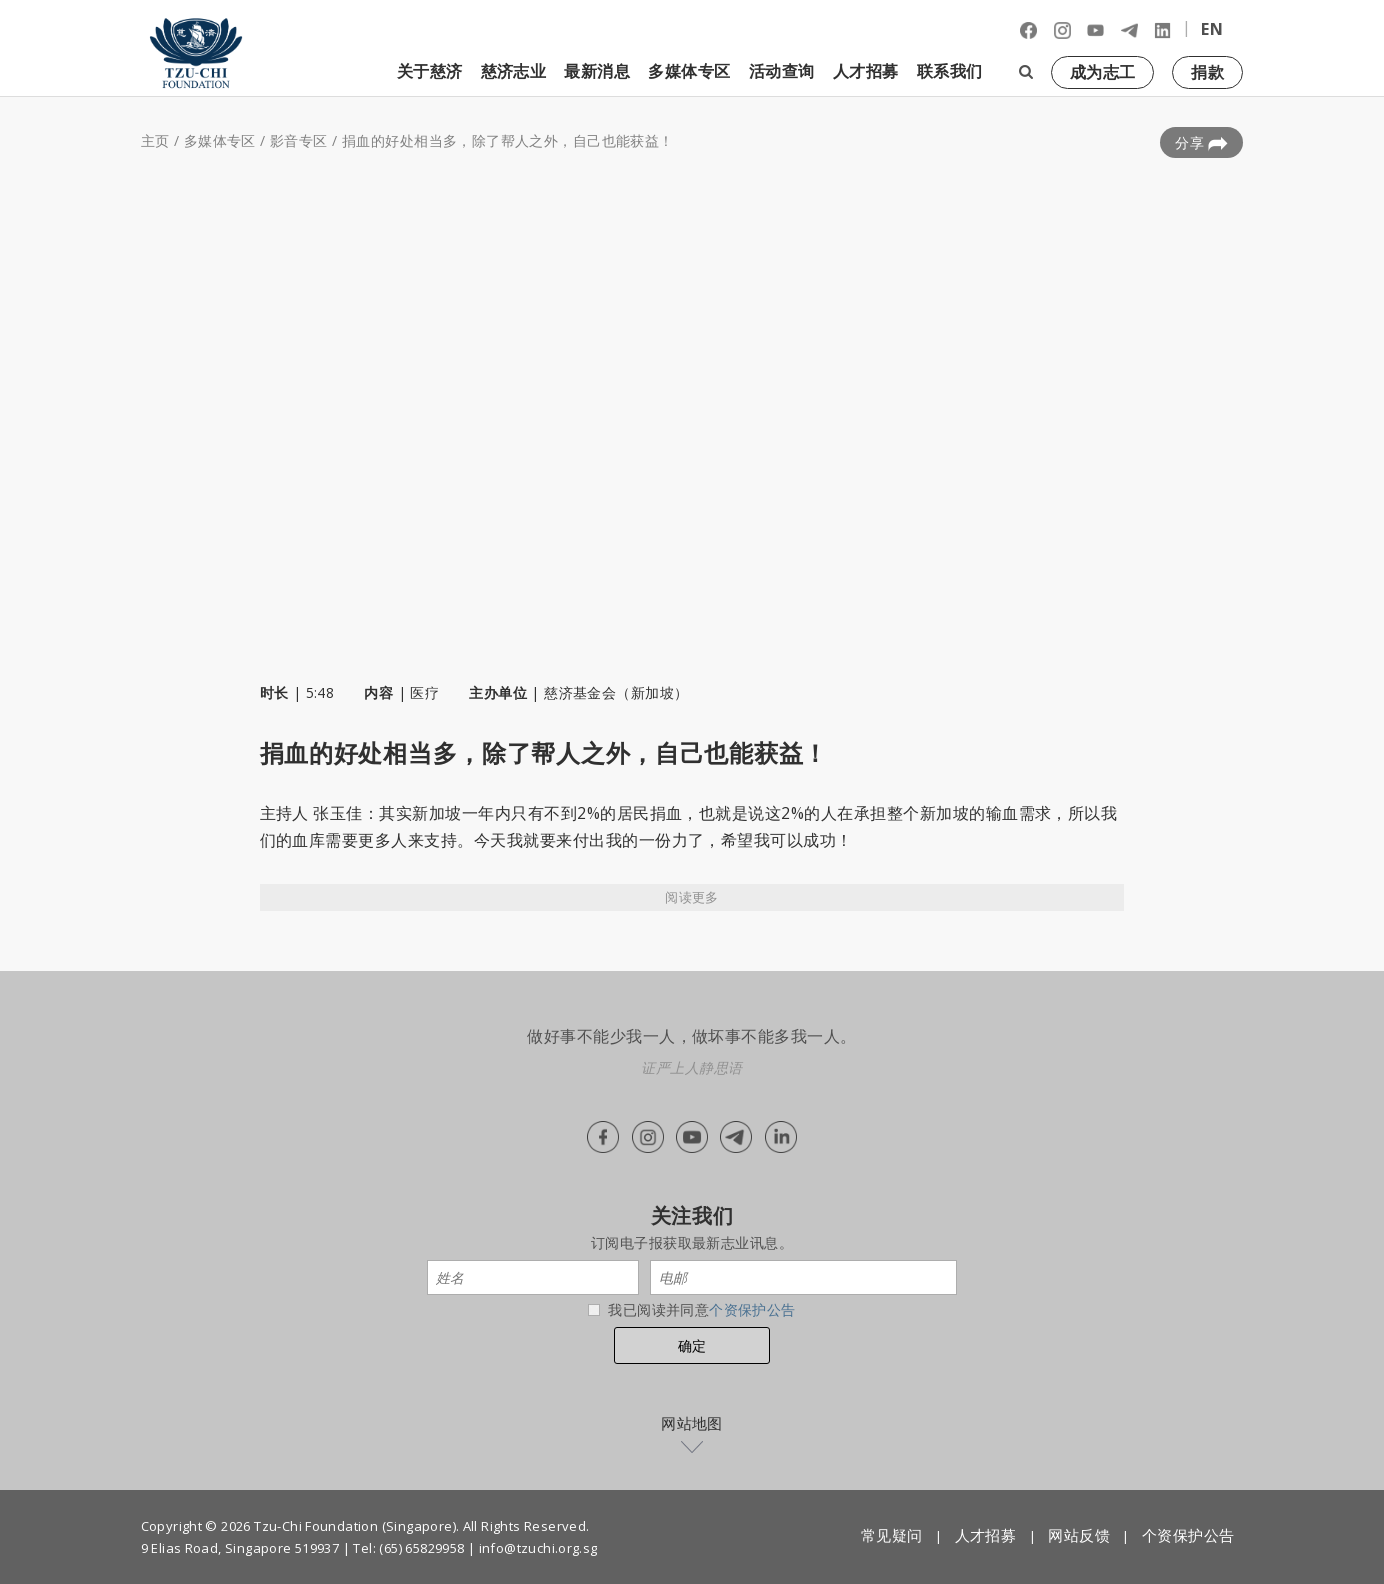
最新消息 (597, 71)
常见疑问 (892, 1535)
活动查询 (782, 71)
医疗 (424, 692)
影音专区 (299, 140)
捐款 (1207, 72)
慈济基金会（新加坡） (616, 692)
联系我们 (950, 71)
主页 (155, 140)
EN (1212, 29)
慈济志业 (514, 71)
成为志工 (1103, 72)
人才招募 (866, 71)
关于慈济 (430, 71)
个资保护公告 (752, 1309)
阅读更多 (692, 897)
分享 (1201, 143)
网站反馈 (1079, 1535)
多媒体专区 (689, 71)
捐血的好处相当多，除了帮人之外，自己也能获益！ (508, 140)
